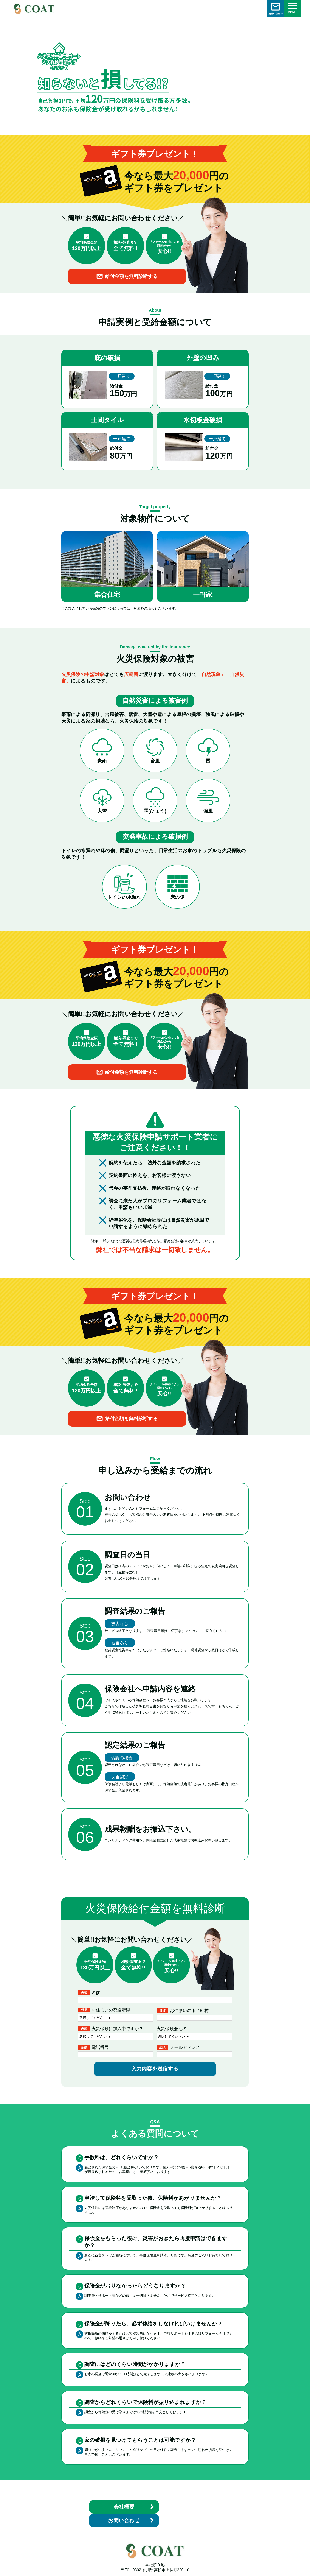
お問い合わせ (275, 8)
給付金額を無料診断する (129, 276)
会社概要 (121, 2507)
